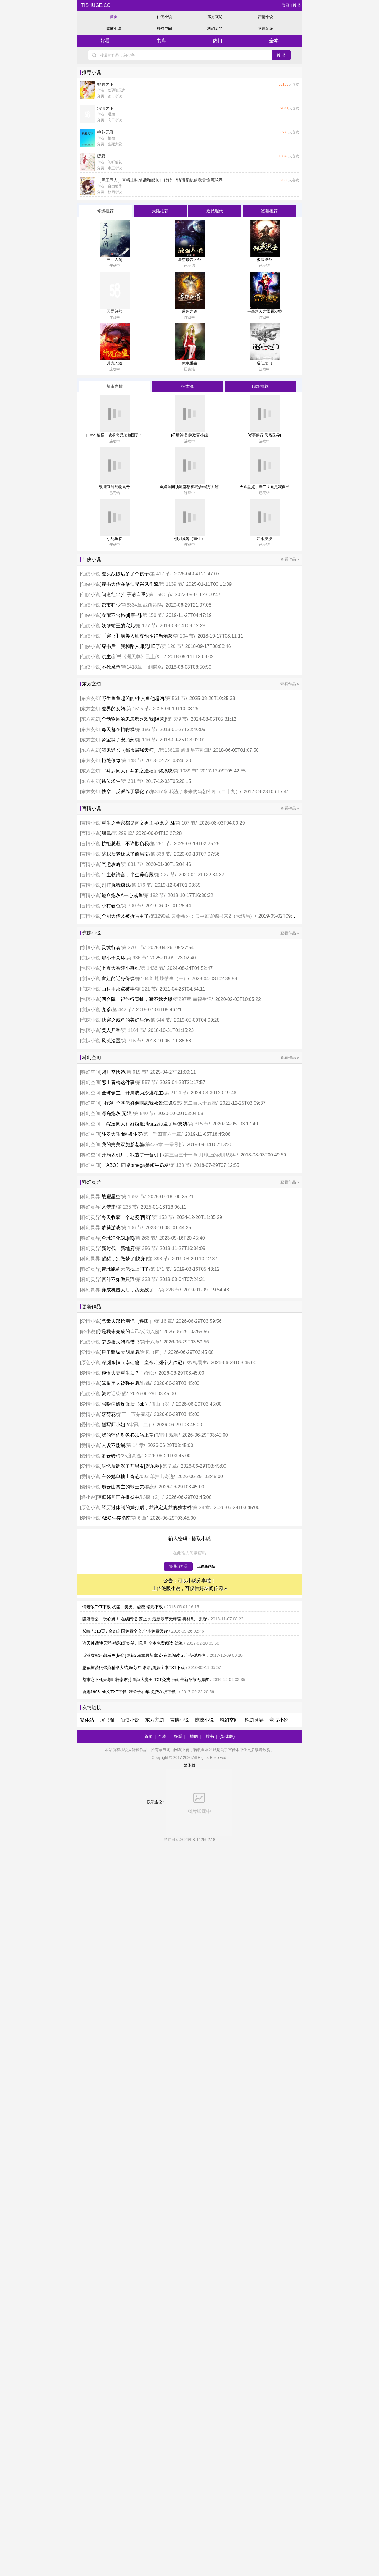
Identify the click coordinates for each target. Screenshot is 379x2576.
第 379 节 (177, 719)
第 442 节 (122, 1009)
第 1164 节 (133, 1030)
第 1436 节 (152, 968)
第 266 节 (146, 1238)
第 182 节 (154, 895)
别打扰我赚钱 (116, 885)
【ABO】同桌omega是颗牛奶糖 (135, 1165)
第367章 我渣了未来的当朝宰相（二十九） (195, 791)
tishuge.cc (95, 5)
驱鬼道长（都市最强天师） (130, 750)
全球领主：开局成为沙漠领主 (132, 1092)
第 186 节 (146, 729)
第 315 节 (199, 1123)
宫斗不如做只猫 (118, 1279)
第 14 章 (135, 1445)
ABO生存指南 (116, 1517)
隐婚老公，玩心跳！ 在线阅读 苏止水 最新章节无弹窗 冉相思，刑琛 (144, 1619)
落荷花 (109, 1414)
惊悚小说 (113, 28)
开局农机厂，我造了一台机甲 (132, 1154)
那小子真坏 (113, 957)
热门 (217, 40)
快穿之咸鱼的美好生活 (125, 1019)
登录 (286, 5)
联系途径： (189, 1802)
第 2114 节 (175, 1092)
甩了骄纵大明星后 (120, 1352)
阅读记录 (265, 28)
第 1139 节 (171, 584)
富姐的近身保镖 (118, 978)
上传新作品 (206, 1566)
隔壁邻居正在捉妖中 (118, 1497)
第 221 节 (146, 988)
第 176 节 (141, 885)
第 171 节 (160, 1269)
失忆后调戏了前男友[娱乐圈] (131, 1466)
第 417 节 (160, 573)
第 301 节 (132, 781)
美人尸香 (111, 1030)
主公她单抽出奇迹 (120, 1476)
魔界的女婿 (113, 708)
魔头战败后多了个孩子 (125, 573)
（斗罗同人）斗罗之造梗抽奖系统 (137, 770)
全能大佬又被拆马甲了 (125, 916)
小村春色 (111, 905)
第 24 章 (201, 1507)
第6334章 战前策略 (142, 604)
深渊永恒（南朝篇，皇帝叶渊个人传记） (144, 1362)
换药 (150, 1486)
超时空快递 (113, 1072)
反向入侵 (150, 1331)
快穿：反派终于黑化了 (125, 791)
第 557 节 (146, 1082)
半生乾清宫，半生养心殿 (128, 874)
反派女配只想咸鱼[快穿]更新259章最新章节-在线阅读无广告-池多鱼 (144, 1655)
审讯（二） (141, 1424)
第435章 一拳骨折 (164, 1144)
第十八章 (150, 1341)
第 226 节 (170, 1289)
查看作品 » (289, 559)
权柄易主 (197, 1362)
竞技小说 (278, 1719)
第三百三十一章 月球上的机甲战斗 (200, 1154)
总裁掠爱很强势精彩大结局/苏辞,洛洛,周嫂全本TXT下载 (133, 1667)
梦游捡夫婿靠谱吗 (120, 1341)
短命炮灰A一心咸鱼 (122, 895)
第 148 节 (132, 760)
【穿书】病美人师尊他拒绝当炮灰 (137, 635)
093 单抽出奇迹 (157, 1476)
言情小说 (265, 16)
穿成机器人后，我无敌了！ (130, 1289)
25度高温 (131, 1455)
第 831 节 (132, 864)
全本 (274, 40)
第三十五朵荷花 (133, 1414)
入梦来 (109, 1206)
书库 (161, 40)
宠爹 (106, 1009)
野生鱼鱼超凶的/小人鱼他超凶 (133, 698)
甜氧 (106, 833)
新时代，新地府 (118, 1248)
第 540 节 (144, 1113)
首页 (114, 16)
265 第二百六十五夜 (195, 1103)
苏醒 (121, 1393)
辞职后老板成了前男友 (125, 853)
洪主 (106, 656)
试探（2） (151, 1497)
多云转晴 (111, 1455)
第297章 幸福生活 (192, 999)
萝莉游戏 (111, 1227)
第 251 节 (160, 843)
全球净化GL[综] (118, 1238)
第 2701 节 (133, 947)
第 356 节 (146, 1248)
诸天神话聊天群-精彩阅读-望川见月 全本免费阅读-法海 (132, 1643)
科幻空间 (164, 28)
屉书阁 (107, 1719)
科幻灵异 (215, 28)
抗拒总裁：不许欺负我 (125, 843)
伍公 (150, 1372)
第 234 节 (184, 635)
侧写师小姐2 (115, 1424)
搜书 (297, 5)
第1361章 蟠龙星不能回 (184, 750)
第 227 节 (165, 874)
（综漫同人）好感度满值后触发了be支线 (144, 1123)
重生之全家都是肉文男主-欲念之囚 (138, 822)
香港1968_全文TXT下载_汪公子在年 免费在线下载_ (130, 1691)
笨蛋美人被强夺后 (120, 1383)
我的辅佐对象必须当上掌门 (130, 1435)
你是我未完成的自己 (118, 1331)
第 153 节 (163, 1217)
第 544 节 (160, 1019)
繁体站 (87, 1719)
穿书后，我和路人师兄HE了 (131, 646)
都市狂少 (111, 604)
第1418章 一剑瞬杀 (142, 667)
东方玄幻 (215, 16)
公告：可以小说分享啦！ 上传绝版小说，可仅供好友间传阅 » (189, 1584)
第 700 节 (132, 905)
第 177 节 (146, 625)
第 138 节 (180, 1165)
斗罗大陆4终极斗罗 (122, 1134)
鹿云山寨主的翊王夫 (123, 1486)
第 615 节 (136, 1072)
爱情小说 (90, 1321)
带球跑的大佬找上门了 (125, 1269)
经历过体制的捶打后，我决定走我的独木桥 (147, 1507)
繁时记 (109, 1393)
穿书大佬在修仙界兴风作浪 (130, 584)
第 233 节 (146, 1279)
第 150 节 (152, 615)
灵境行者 (111, 947)
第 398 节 (158, 1258)
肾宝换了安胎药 (118, 739)
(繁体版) (227, 1736)
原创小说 (90, 1362)
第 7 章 (169, 1466)
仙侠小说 (164, 16)
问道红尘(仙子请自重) (124, 594)
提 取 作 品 (178, 1566)
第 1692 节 (133, 1196)
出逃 (145, 1383)
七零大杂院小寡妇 (120, 968)
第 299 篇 (122, 833)
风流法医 (111, 1040)
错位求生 (111, 781)
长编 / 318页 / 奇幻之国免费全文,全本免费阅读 (125, 1631)
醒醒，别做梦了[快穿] (124, 1258)
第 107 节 (186, 822)
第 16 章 (163, 1321)
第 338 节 (160, 853)
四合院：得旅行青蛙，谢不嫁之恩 (137, 999)
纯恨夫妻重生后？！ (123, 1372)
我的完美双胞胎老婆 (123, 1144)
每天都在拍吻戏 (118, 729)
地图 (194, 1736)
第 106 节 (132, 1227)
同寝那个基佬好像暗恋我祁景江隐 (137, 1103)
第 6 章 (139, 1517)
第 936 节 (136, 957)
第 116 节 (146, 739)
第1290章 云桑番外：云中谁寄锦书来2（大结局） (202, 916)
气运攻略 (111, 864)
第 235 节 (127, 1206)
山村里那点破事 (118, 988)
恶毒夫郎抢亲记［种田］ (128, 1321)
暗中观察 (169, 1435)
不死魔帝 (111, 667)
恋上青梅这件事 (118, 1082)
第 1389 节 (185, 770)
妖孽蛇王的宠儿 (118, 625)
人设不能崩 (113, 1445)
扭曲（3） (161, 1403)
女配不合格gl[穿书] (121, 615)
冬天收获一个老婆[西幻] (127, 1217)
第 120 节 (172, 646)
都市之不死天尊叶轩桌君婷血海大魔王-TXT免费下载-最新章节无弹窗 (145, 1679)
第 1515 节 (137, 708)
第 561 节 (176, 698)
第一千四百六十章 (162, 1134)
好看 (105, 40)
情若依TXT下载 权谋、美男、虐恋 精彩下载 (122, 1606)
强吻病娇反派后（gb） (126, 1403)
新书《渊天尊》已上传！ (138, 656)
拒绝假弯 (111, 760)
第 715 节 (132, 1040)
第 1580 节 (160, 594)
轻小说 (88, 1331)
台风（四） (152, 1352)
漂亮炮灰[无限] (117, 1113)
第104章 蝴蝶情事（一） (162, 978)
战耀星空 (111, 1196)
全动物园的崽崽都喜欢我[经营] (134, 719)
